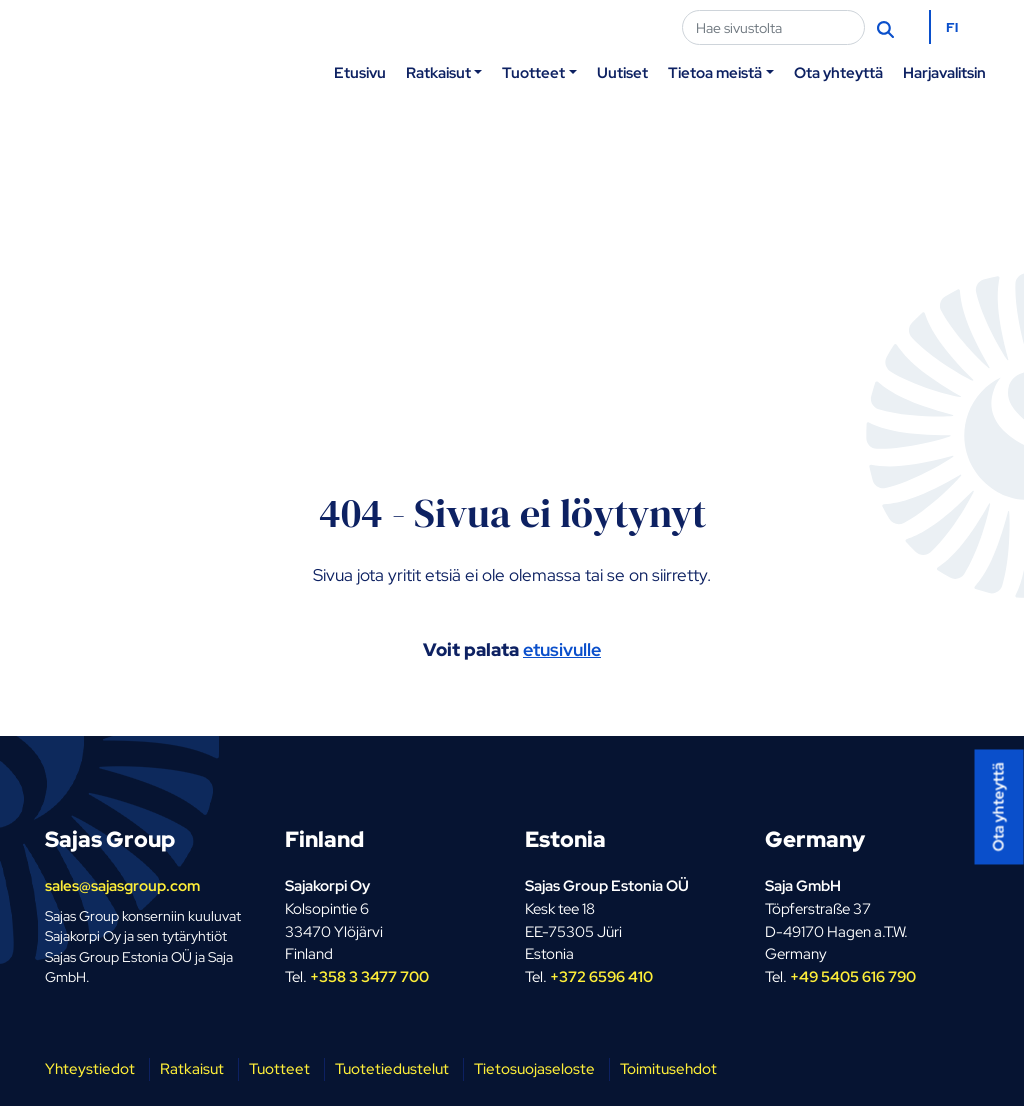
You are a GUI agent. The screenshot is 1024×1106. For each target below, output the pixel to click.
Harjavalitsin (944, 72)
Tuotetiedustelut (392, 1068)
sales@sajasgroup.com (122, 885)
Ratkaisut (438, 72)
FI (952, 27)
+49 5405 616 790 (853, 976)
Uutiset (622, 72)
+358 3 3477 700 (369, 976)
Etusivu (360, 72)
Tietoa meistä (715, 72)
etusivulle (562, 649)
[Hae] (887, 28)
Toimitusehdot (668, 1068)
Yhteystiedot (90, 1068)
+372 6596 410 (601, 976)
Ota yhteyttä (838, 72)
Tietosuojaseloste (534, 1068)
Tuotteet (533, 72)
